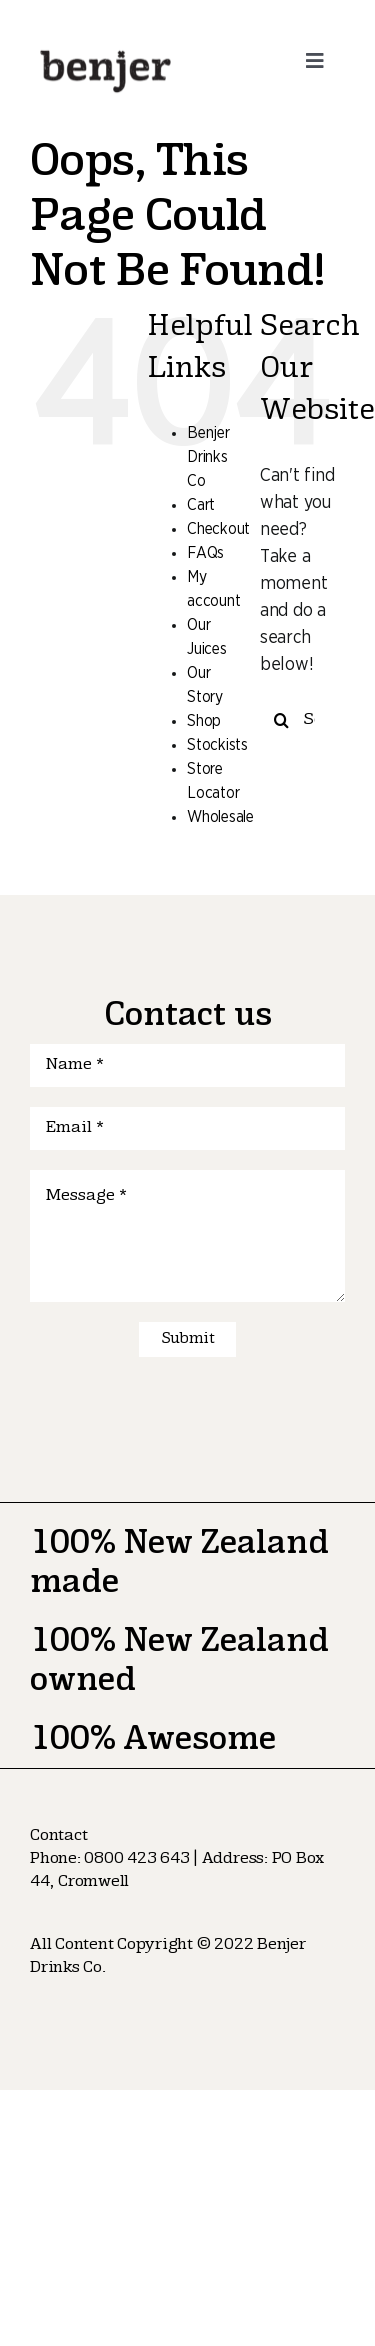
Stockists (217, 745)
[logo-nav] (105, 49)
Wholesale (220, 817)
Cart (201, 505)
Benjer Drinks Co (208, 457)
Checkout (218, 529)
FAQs (205, 553)
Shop (204, 721)
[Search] (281, 720)
